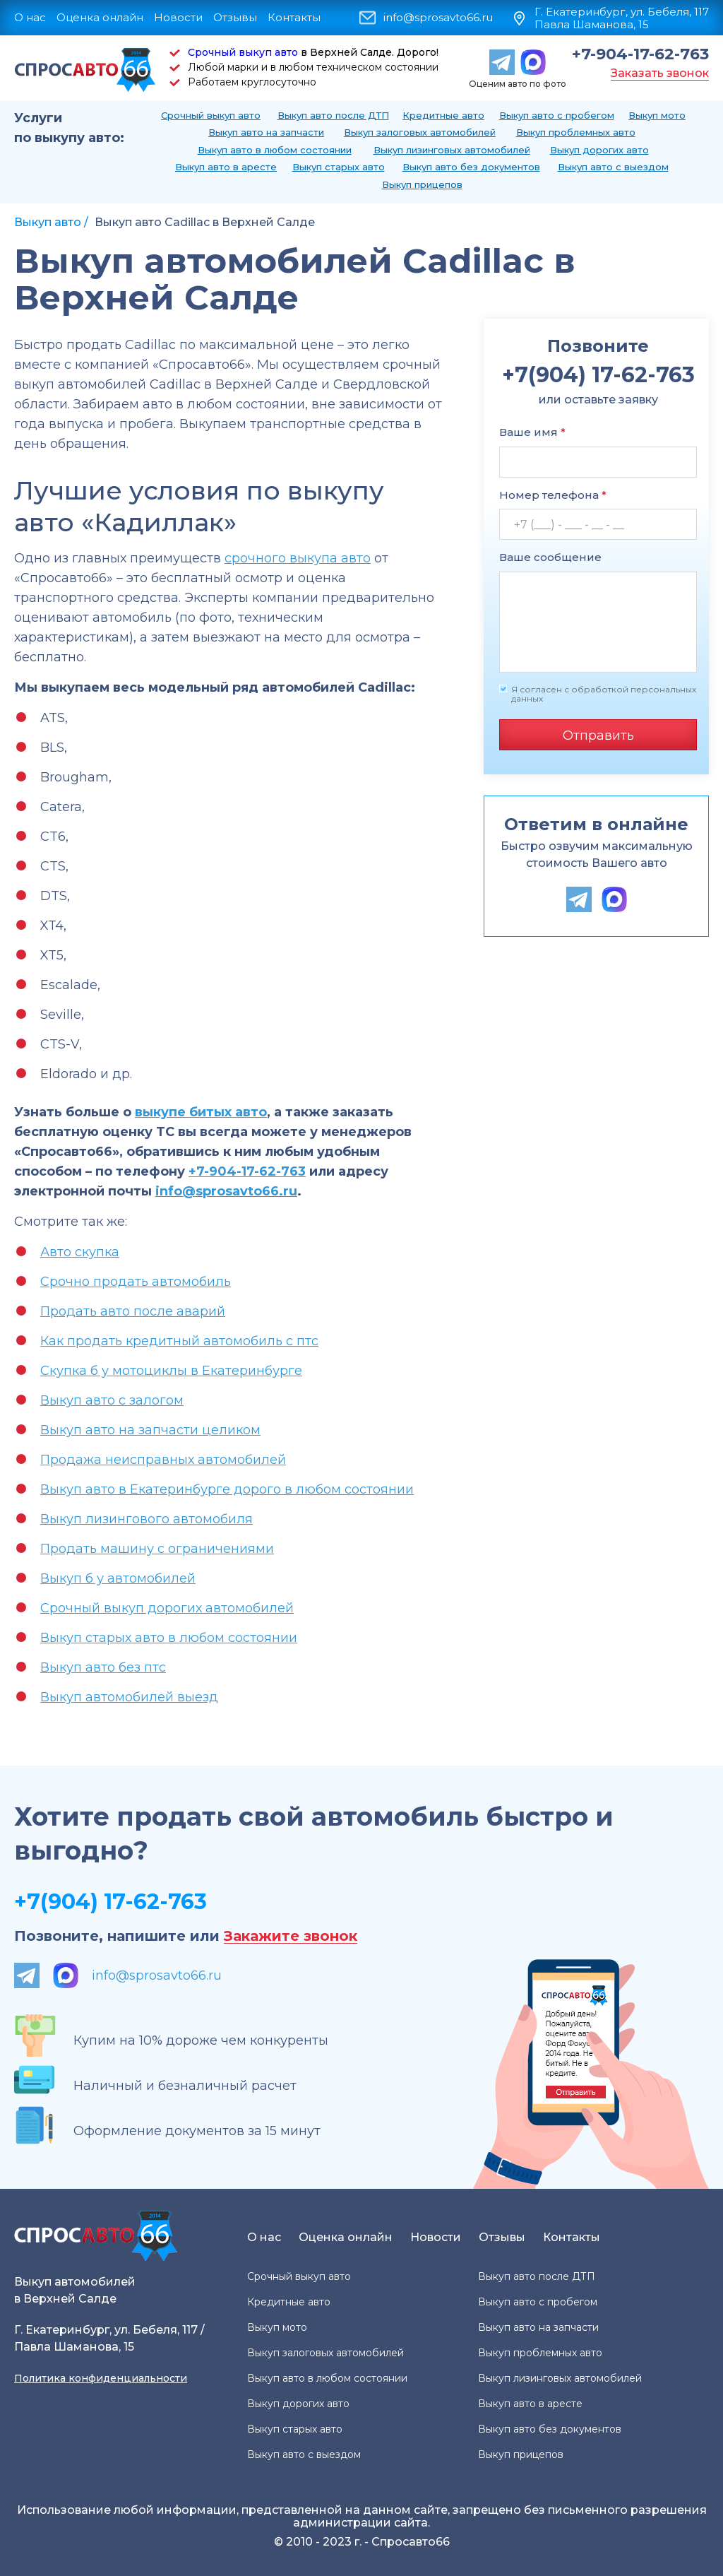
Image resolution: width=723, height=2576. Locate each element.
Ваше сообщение (550, 557)
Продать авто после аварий (132, 1311)
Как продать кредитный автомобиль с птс (179, 1341)
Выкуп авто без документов (471, 166)
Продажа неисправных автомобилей (163, 1459)
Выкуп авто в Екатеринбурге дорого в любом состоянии (227, 1489)
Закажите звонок (290, 1936)
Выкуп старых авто (338, 166)
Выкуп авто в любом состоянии (275, 149)
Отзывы (235, 17)
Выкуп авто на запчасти (266, 132)
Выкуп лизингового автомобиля (146, 1519)
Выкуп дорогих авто (599, 149)
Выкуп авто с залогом (112, 1400)
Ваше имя (532, 432)
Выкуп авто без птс (103, 1667)
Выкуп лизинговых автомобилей (452, 149)
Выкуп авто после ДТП (333, 115)
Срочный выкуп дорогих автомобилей (167, 1608)
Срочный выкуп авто (243, 52)
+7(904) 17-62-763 (110, 1902)
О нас (30, 17)
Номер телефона (553, 495)
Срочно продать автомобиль (135, 1281)
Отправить (598, 735)
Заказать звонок (660, 73)
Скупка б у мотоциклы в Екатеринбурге (171, 1370)
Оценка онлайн (99, 17)
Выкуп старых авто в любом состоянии (168, 1638)
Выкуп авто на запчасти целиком (150, 1430)
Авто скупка (79, 1252)
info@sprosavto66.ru (438, 17)
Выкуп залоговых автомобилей (420, 132)
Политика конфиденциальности (100, 2378)
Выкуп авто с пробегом (556, 115)
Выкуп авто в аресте (226, 166)
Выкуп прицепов (422, 184)
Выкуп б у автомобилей (118, 1578)
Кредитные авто (443, 115)
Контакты (294, 17)
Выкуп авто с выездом (613, 166)
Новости (178, 17)
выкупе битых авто (201, 1112)
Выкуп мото (657, 115)
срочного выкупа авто (298, 558)
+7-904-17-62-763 (640, 54)
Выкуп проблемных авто (575, 132)
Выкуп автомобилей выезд (129, 1697)
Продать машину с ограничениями (157, 1548)
